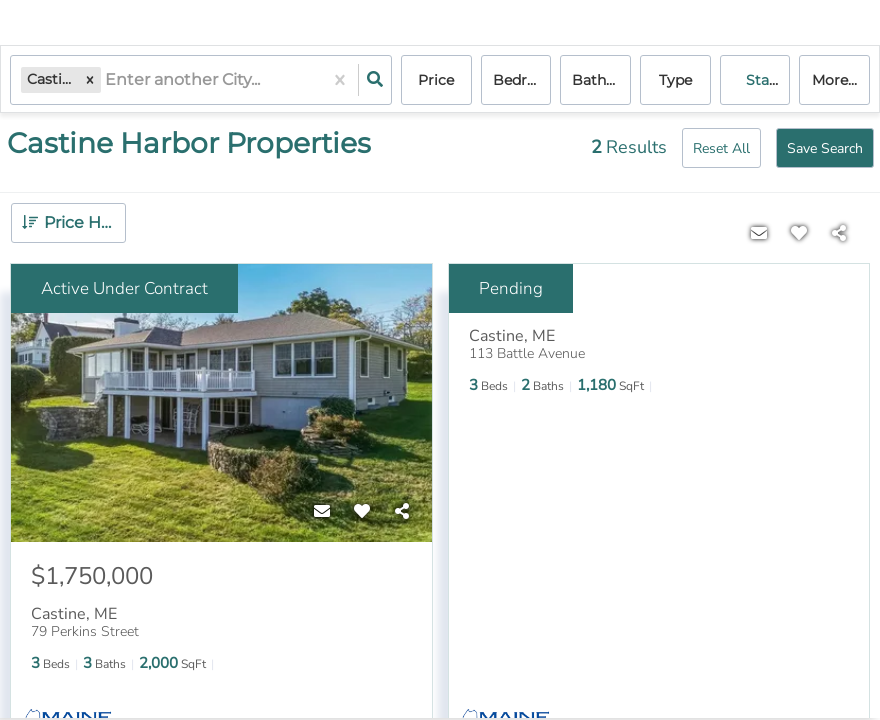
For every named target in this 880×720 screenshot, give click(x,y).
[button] (90, 79)
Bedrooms (522, 80)
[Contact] (322, 512)
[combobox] (107, 80)
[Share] (402, 512)
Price (436, 80)
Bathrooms (601, 80)
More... (834, 80)
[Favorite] (362, 512)
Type (675, 80)
